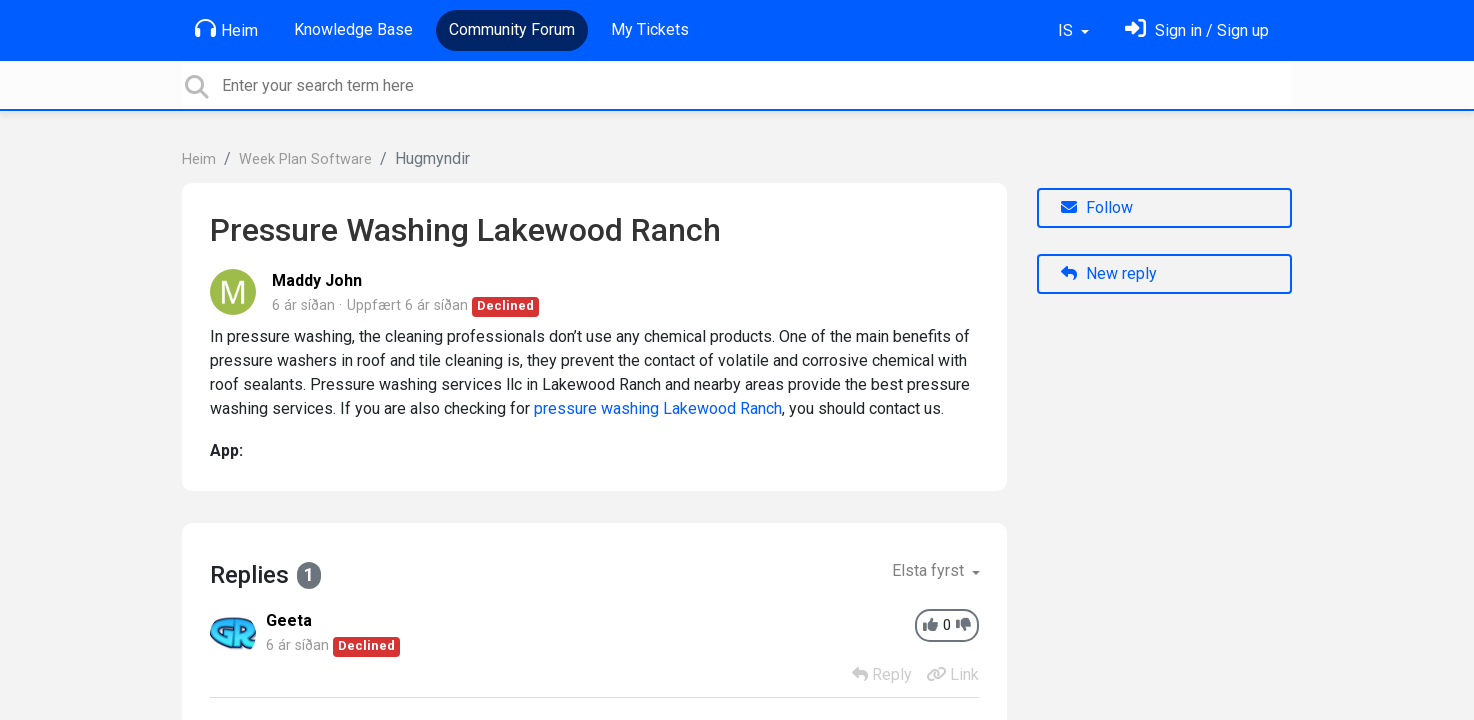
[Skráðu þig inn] (1197, 30)
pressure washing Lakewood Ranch (658, 408)
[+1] (930, 625)
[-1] (963, 625)
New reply (1109, 273)
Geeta (289, 620)
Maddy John (317, 280)
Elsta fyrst (930, 570)
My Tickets (650, 29)
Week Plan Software (305, 159)
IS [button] (1067, 30)
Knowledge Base (353, 29)
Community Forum (512, 29)
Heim (226, 29)
